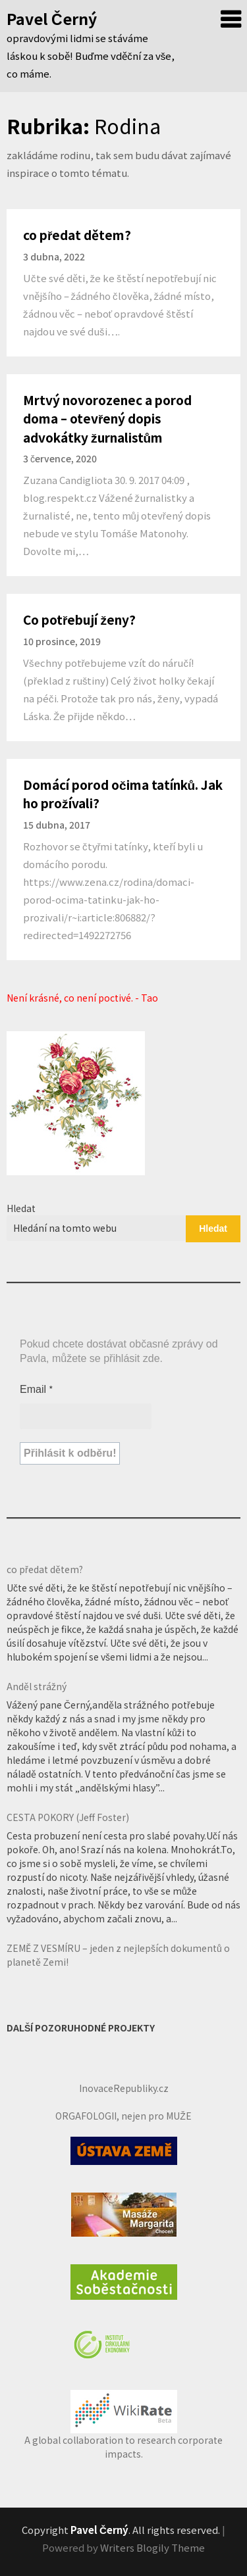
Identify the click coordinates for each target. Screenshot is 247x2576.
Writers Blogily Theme (152, 2547)
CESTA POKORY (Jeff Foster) (68, 1817)
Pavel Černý (52, 18)
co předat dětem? (77, 234)
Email (36, 1389)
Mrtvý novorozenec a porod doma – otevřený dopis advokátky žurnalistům (107, 418)
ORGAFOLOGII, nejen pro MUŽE (123, 2115)
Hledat (21, 1208)
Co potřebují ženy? (79, 619)
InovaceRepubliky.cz (124, 2088)
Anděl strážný (37, 1686)
